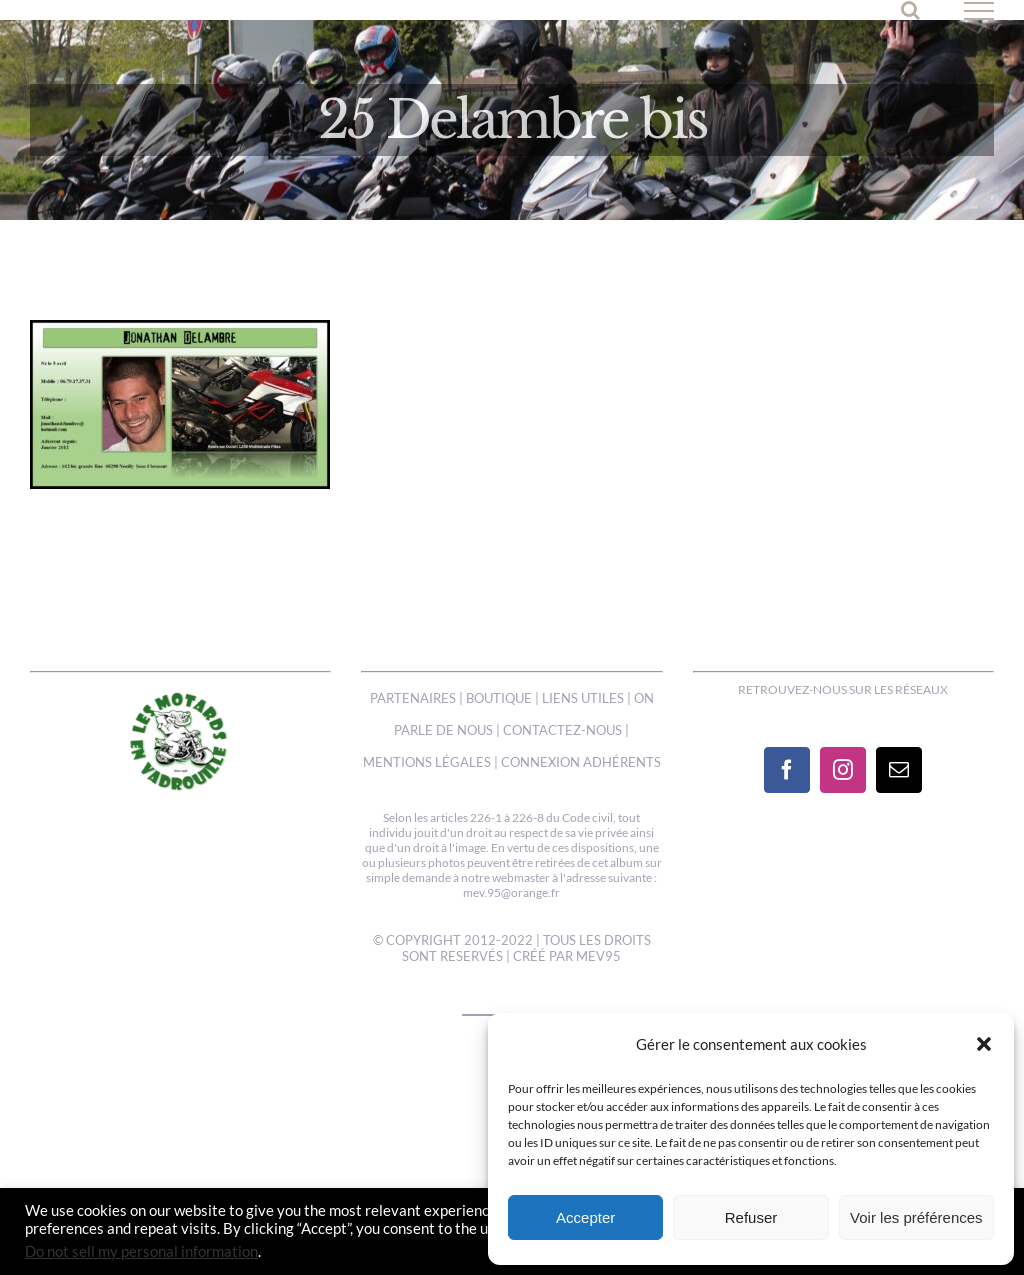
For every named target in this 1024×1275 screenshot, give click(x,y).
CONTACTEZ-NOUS (562, 730)
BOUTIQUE (499, 698)
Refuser (751, 1217)
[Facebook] (787, 770)
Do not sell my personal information (141, 1251)
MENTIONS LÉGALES (427, 762)
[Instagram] (843, 770)
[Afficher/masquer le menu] (979, 11)
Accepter (585, 1217)
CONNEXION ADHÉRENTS (581, 762)
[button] (984, 1044)
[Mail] (899, 770)
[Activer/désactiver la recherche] (910, 10)
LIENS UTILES (583, 698)
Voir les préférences (916, 1217)
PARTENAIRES (413, 698)
